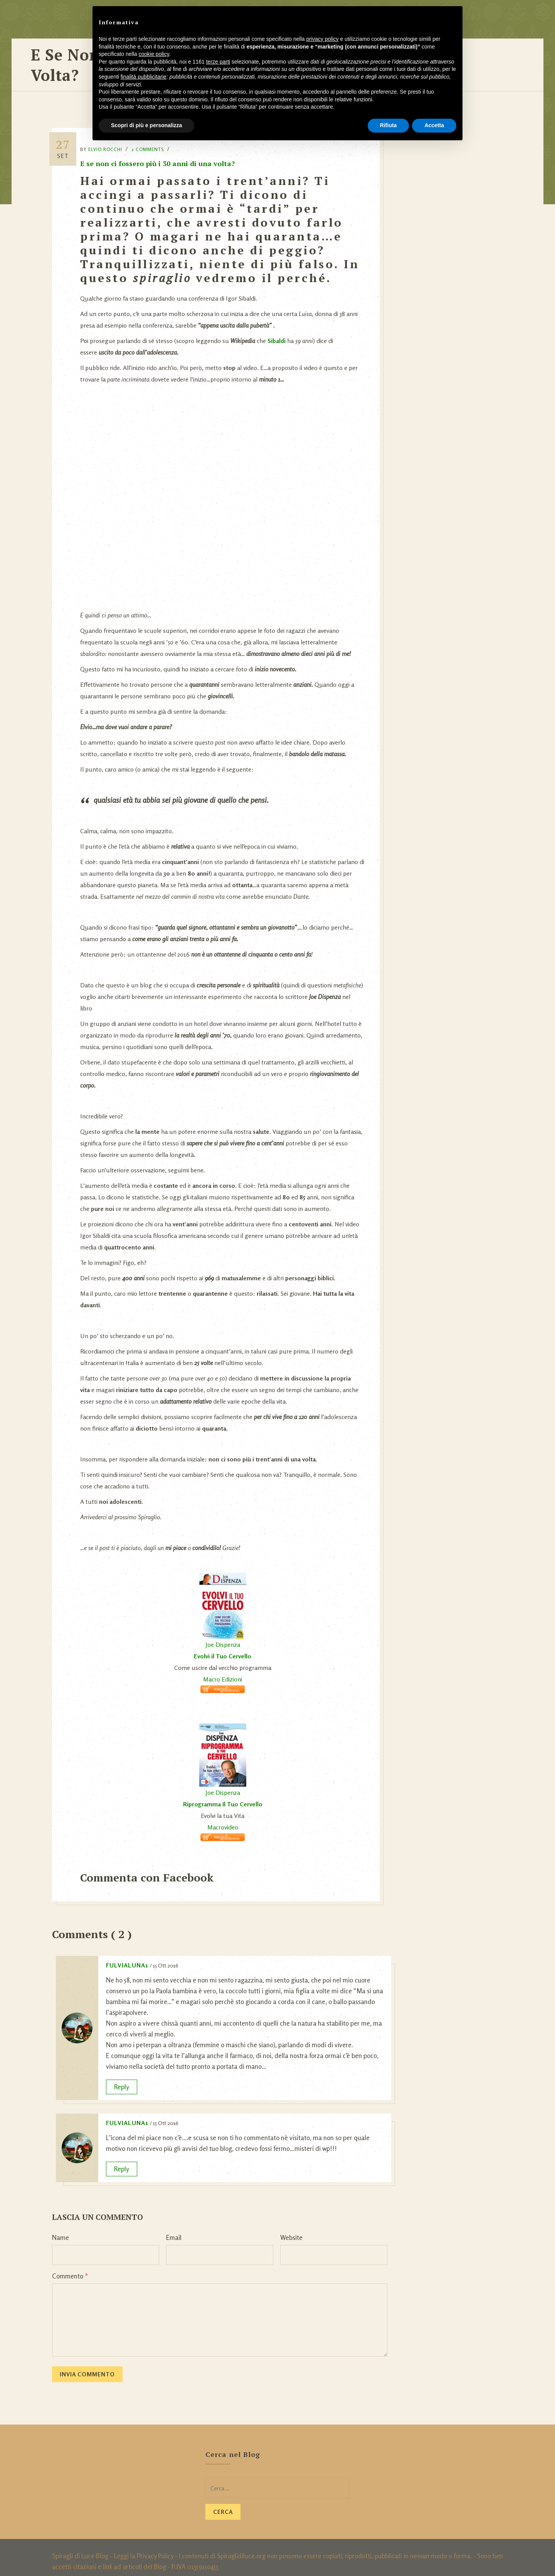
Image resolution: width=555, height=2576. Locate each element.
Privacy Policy (155, 2548)
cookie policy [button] (154, 54)
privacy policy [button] (322, 39)
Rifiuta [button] (388, 125)
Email (174, 2230)
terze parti (218, 62)
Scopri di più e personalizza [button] (146, 125)
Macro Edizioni (224, 1671)
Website (291, 2230)
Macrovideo (224, 1819)
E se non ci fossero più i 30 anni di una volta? (164, 155)
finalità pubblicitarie (143, 77)
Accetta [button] (434, 125)
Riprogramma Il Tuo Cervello (224, 1796)
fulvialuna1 (127, 1957)
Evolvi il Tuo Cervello (224, 1648)
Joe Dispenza (224, 1637)
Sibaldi (283, 333)
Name (60, 2230)
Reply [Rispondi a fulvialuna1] (121, 2079)
